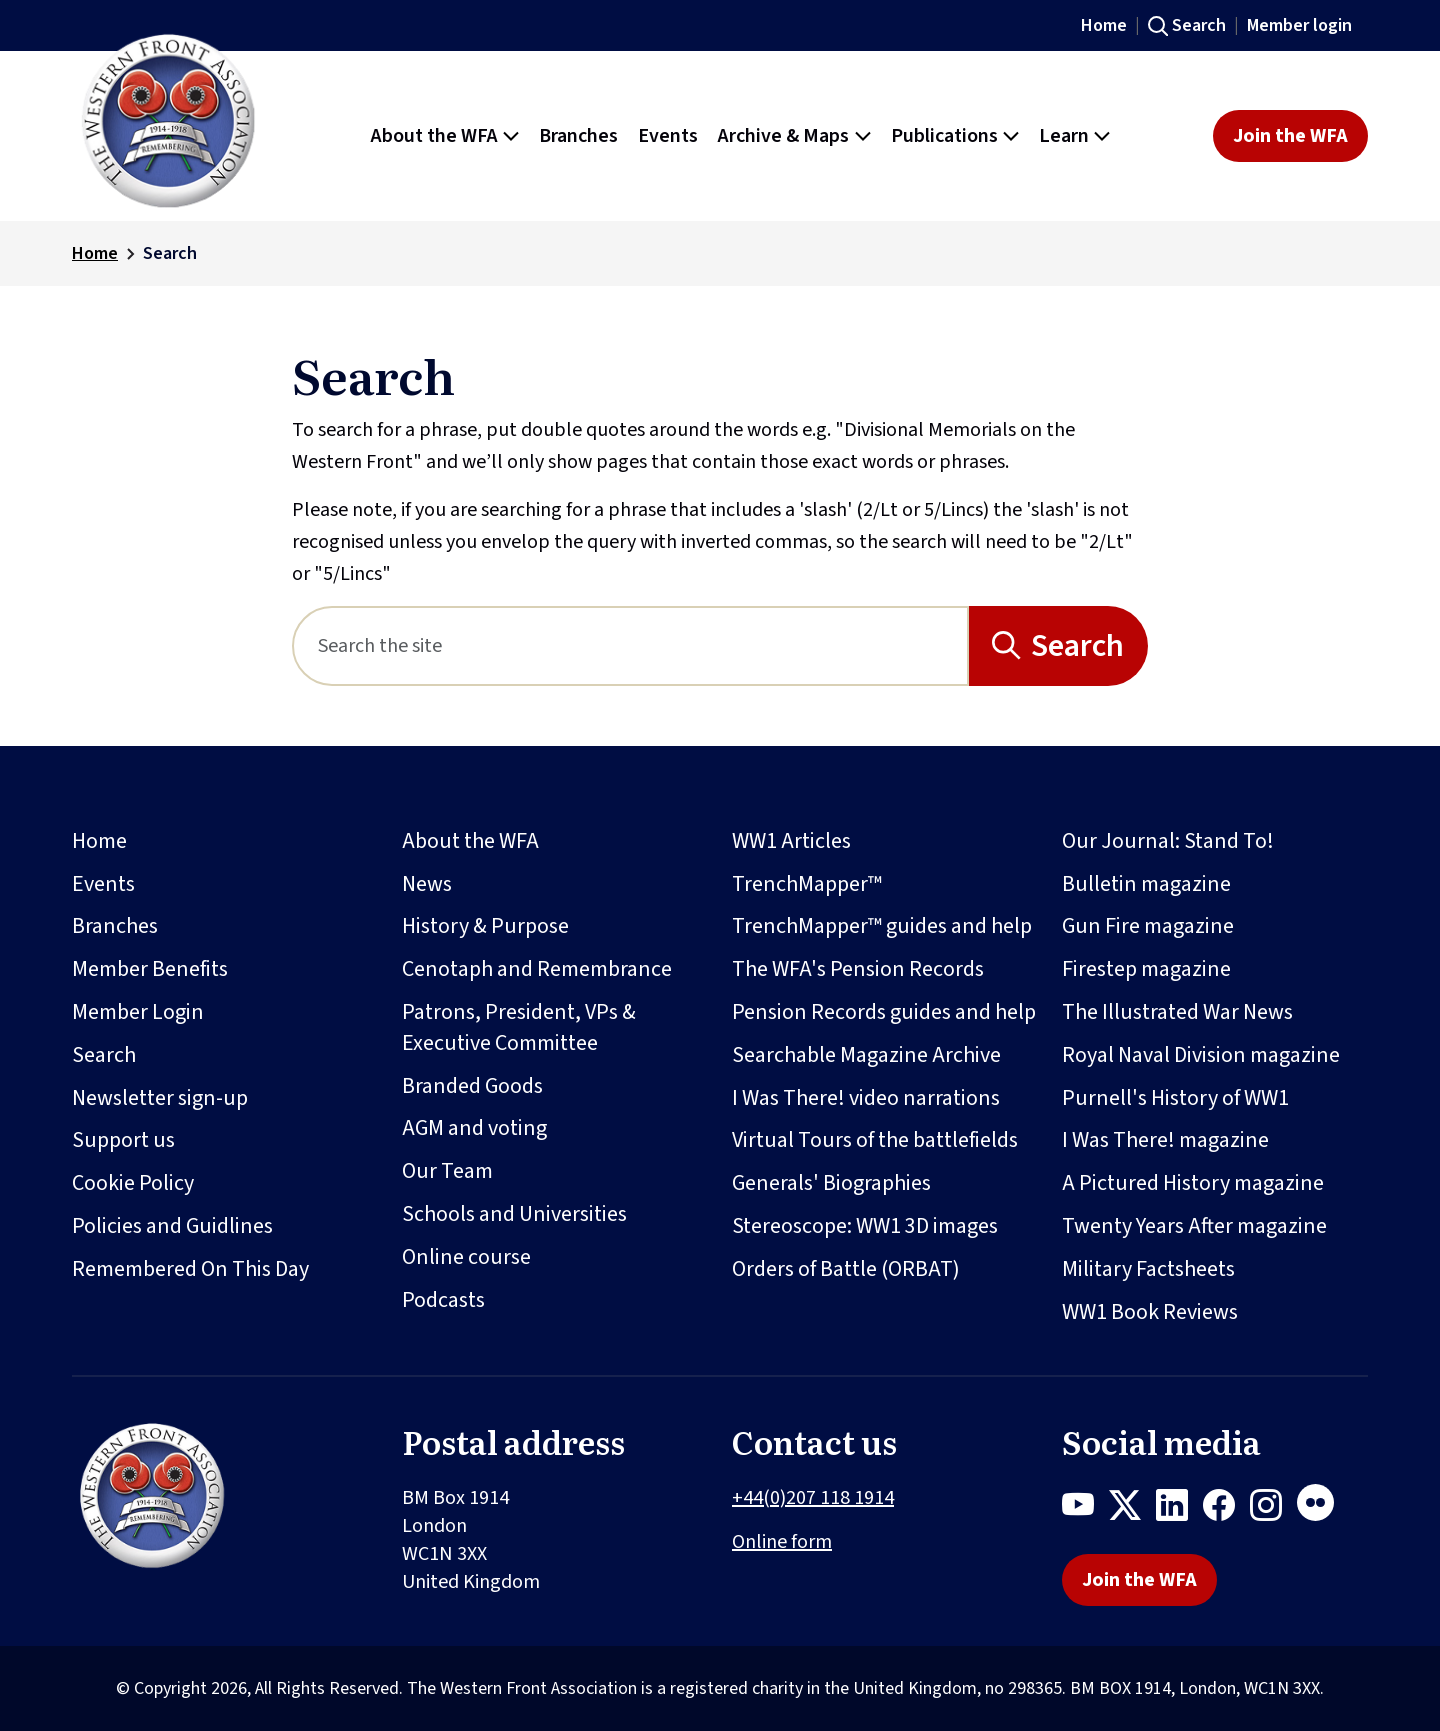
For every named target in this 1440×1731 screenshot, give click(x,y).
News (427, 884)
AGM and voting (474, 1128)
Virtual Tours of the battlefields (875, 1140)
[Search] (630, 646)
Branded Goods (472, 1086)
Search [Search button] (1077, 646)
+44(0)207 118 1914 (813, 1498)
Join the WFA (1290, 136)
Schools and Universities (514, 1214)
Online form (782, 1542)
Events (103, 884)
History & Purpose (485, 926)
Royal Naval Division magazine (1201, 1055)
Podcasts (443, 1300)
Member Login (138, 1012)
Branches (115, 926)
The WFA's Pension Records (858, 969)
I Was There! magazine (1165, 1140)
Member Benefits (150, 969)
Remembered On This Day (190, 1269)
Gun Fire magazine (1148, 926)
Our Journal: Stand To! (1168, 841)
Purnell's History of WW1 (1175, 1098)
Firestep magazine (1146, 969)
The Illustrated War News (1177, 1012)
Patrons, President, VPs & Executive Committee (519, 1027)
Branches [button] (578, 136)
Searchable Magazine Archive (866, 1055)
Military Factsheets (1148, 1269)
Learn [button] (1064, 136)
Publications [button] (944, 136)
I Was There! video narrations (866, 1098)
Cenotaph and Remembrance (537, 969)
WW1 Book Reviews (1150, 1312)
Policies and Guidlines (172, 1226)
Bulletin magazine (1146, 884)
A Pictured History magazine (1193, 1183)
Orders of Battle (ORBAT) (846, 1269)
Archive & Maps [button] (783, 136)
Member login (1299, 25)
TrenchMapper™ (807, 884)
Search (1199, 25)
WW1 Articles (791, 841)
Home (1104, 25)
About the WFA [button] (434, 136)
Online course (466, 1257)
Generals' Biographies (831, 1183)
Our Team (447, 1171)
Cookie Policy (133, 1183)
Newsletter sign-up (160, 1098)
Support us (123, 1140)
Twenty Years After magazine (1194, 1226)
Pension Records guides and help (884, 1012)
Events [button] (668, 136)
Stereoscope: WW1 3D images (865, 1226)
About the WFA (470, 841)
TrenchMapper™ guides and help (882, 926)
